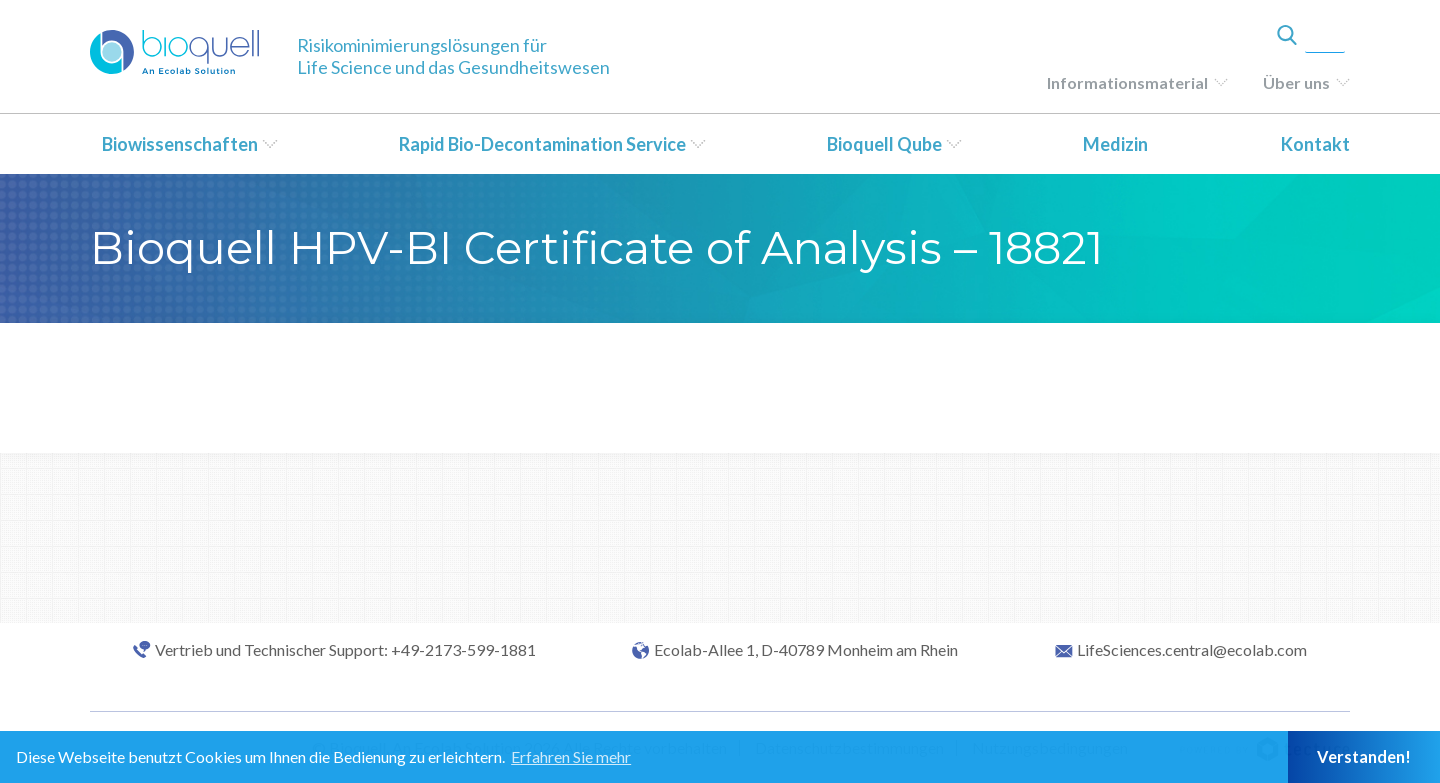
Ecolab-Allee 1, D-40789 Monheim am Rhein (806, 650)
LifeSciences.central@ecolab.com (1192, 650)
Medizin (1115, 144)
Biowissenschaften (180, 144)
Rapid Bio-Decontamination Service (542, 144)
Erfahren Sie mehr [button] (571, 756)
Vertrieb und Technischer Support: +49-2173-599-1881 (345, 650)
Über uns (1296, 82)
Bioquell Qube (884, 144)
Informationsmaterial (1127, 82)
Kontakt (1315, 144)
